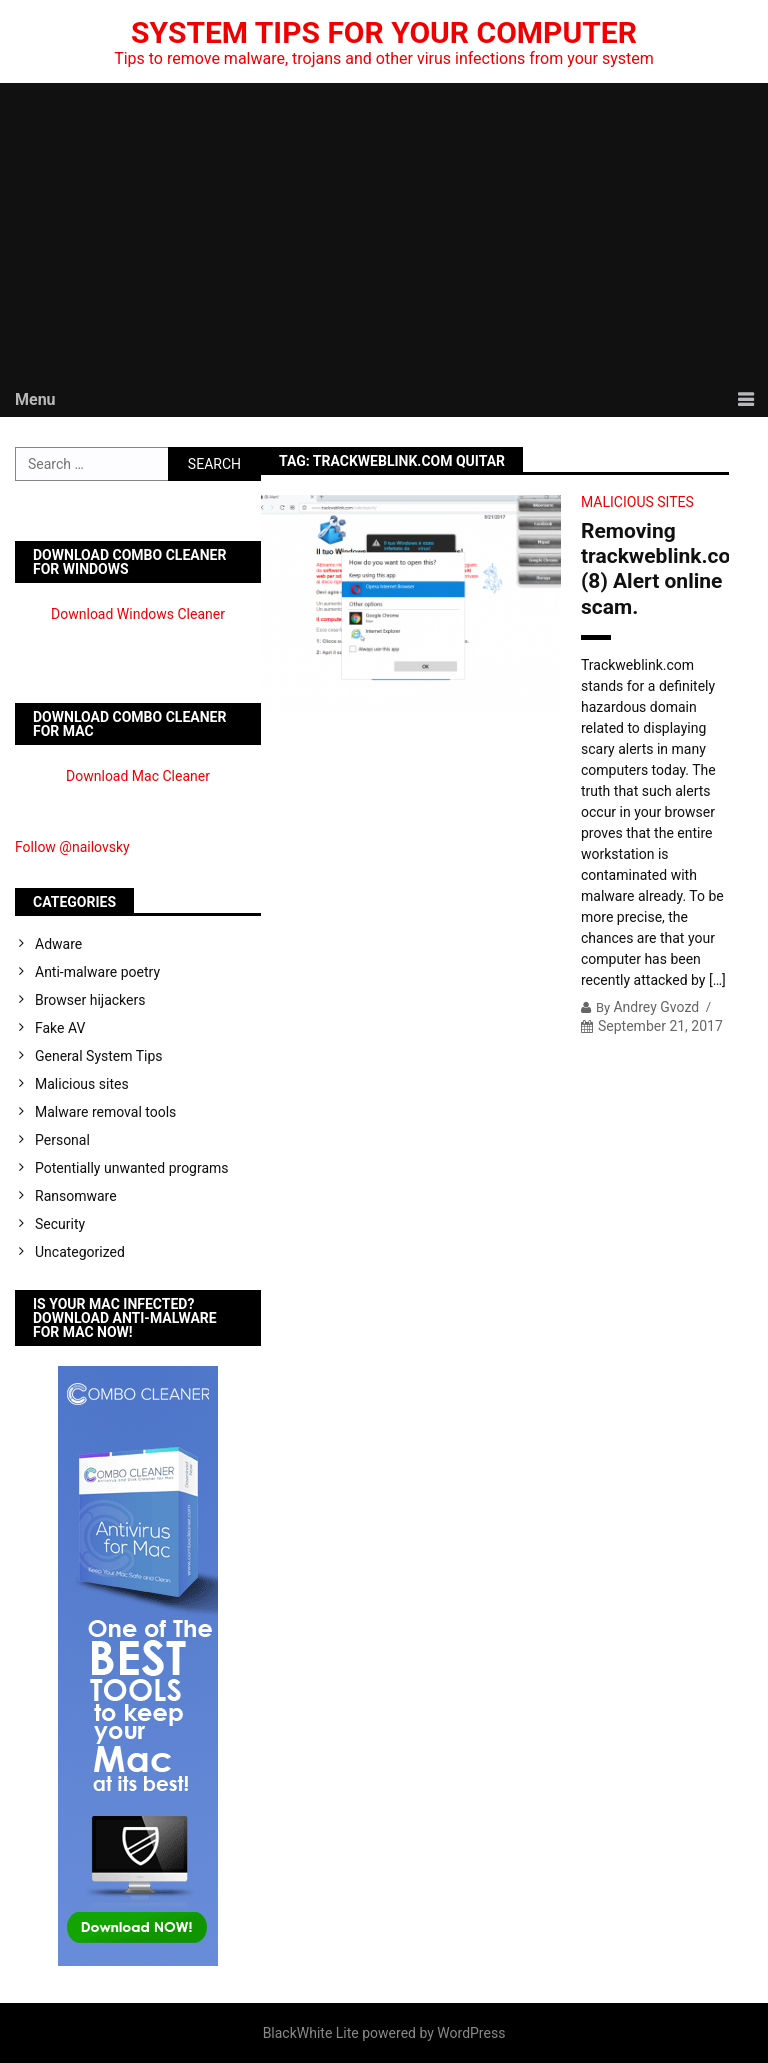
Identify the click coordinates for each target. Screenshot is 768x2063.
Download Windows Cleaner (138, 614)
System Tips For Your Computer (384, 32)
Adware (58, 944)
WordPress (471, 2033)
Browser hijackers (90, 1000)
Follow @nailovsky (72, 847)
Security (60, 1224)
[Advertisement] (384, 233)
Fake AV (60, 1028)
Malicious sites (637, 502)
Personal (62, 1140)
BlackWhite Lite (311, 2033)
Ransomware (76, 1196)
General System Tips (99, 1056)
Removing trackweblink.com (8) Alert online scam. (655, 569)
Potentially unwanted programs (132, 1168)
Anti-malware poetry (97, 972)
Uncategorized (80, 1252)
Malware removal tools (105, 1112)
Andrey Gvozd (656, 1007)
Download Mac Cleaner (138, 776)
